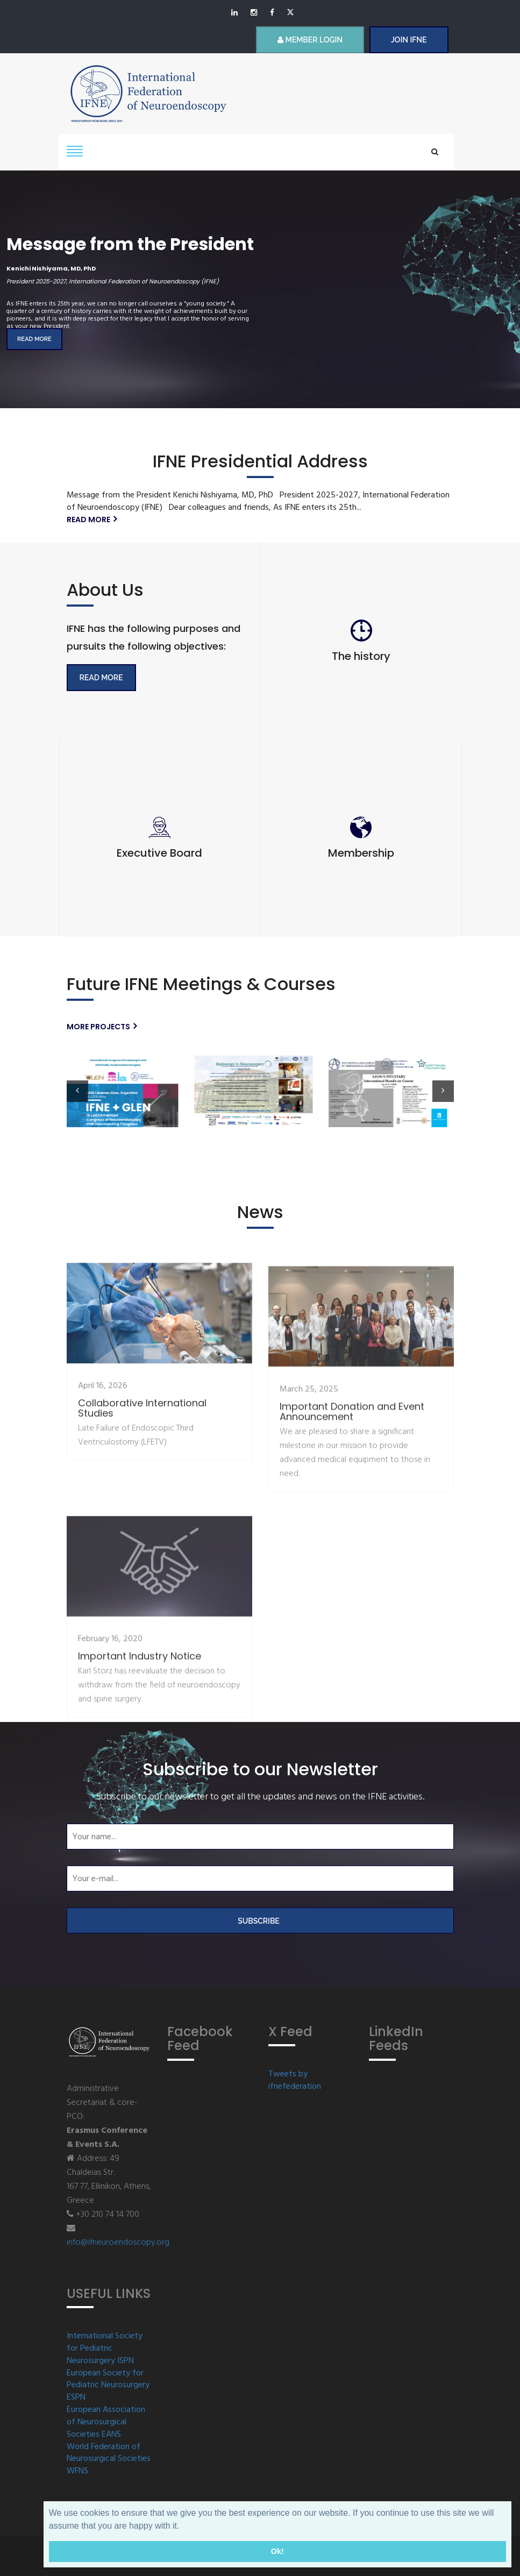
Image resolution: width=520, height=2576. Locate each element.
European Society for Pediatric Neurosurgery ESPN (108, 2385)
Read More (101, 677)
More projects (102, 1026)
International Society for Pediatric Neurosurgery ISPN (105, 2348)
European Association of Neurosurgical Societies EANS (106, 2422)
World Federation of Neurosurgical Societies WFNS (109, 2459)
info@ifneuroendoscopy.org (118, 2243)
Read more (34, 339)
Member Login (310, 39)
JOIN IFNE (408, 39)
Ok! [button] (277, 2551)
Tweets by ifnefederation (294, 2080)
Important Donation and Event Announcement (352, 1570)
